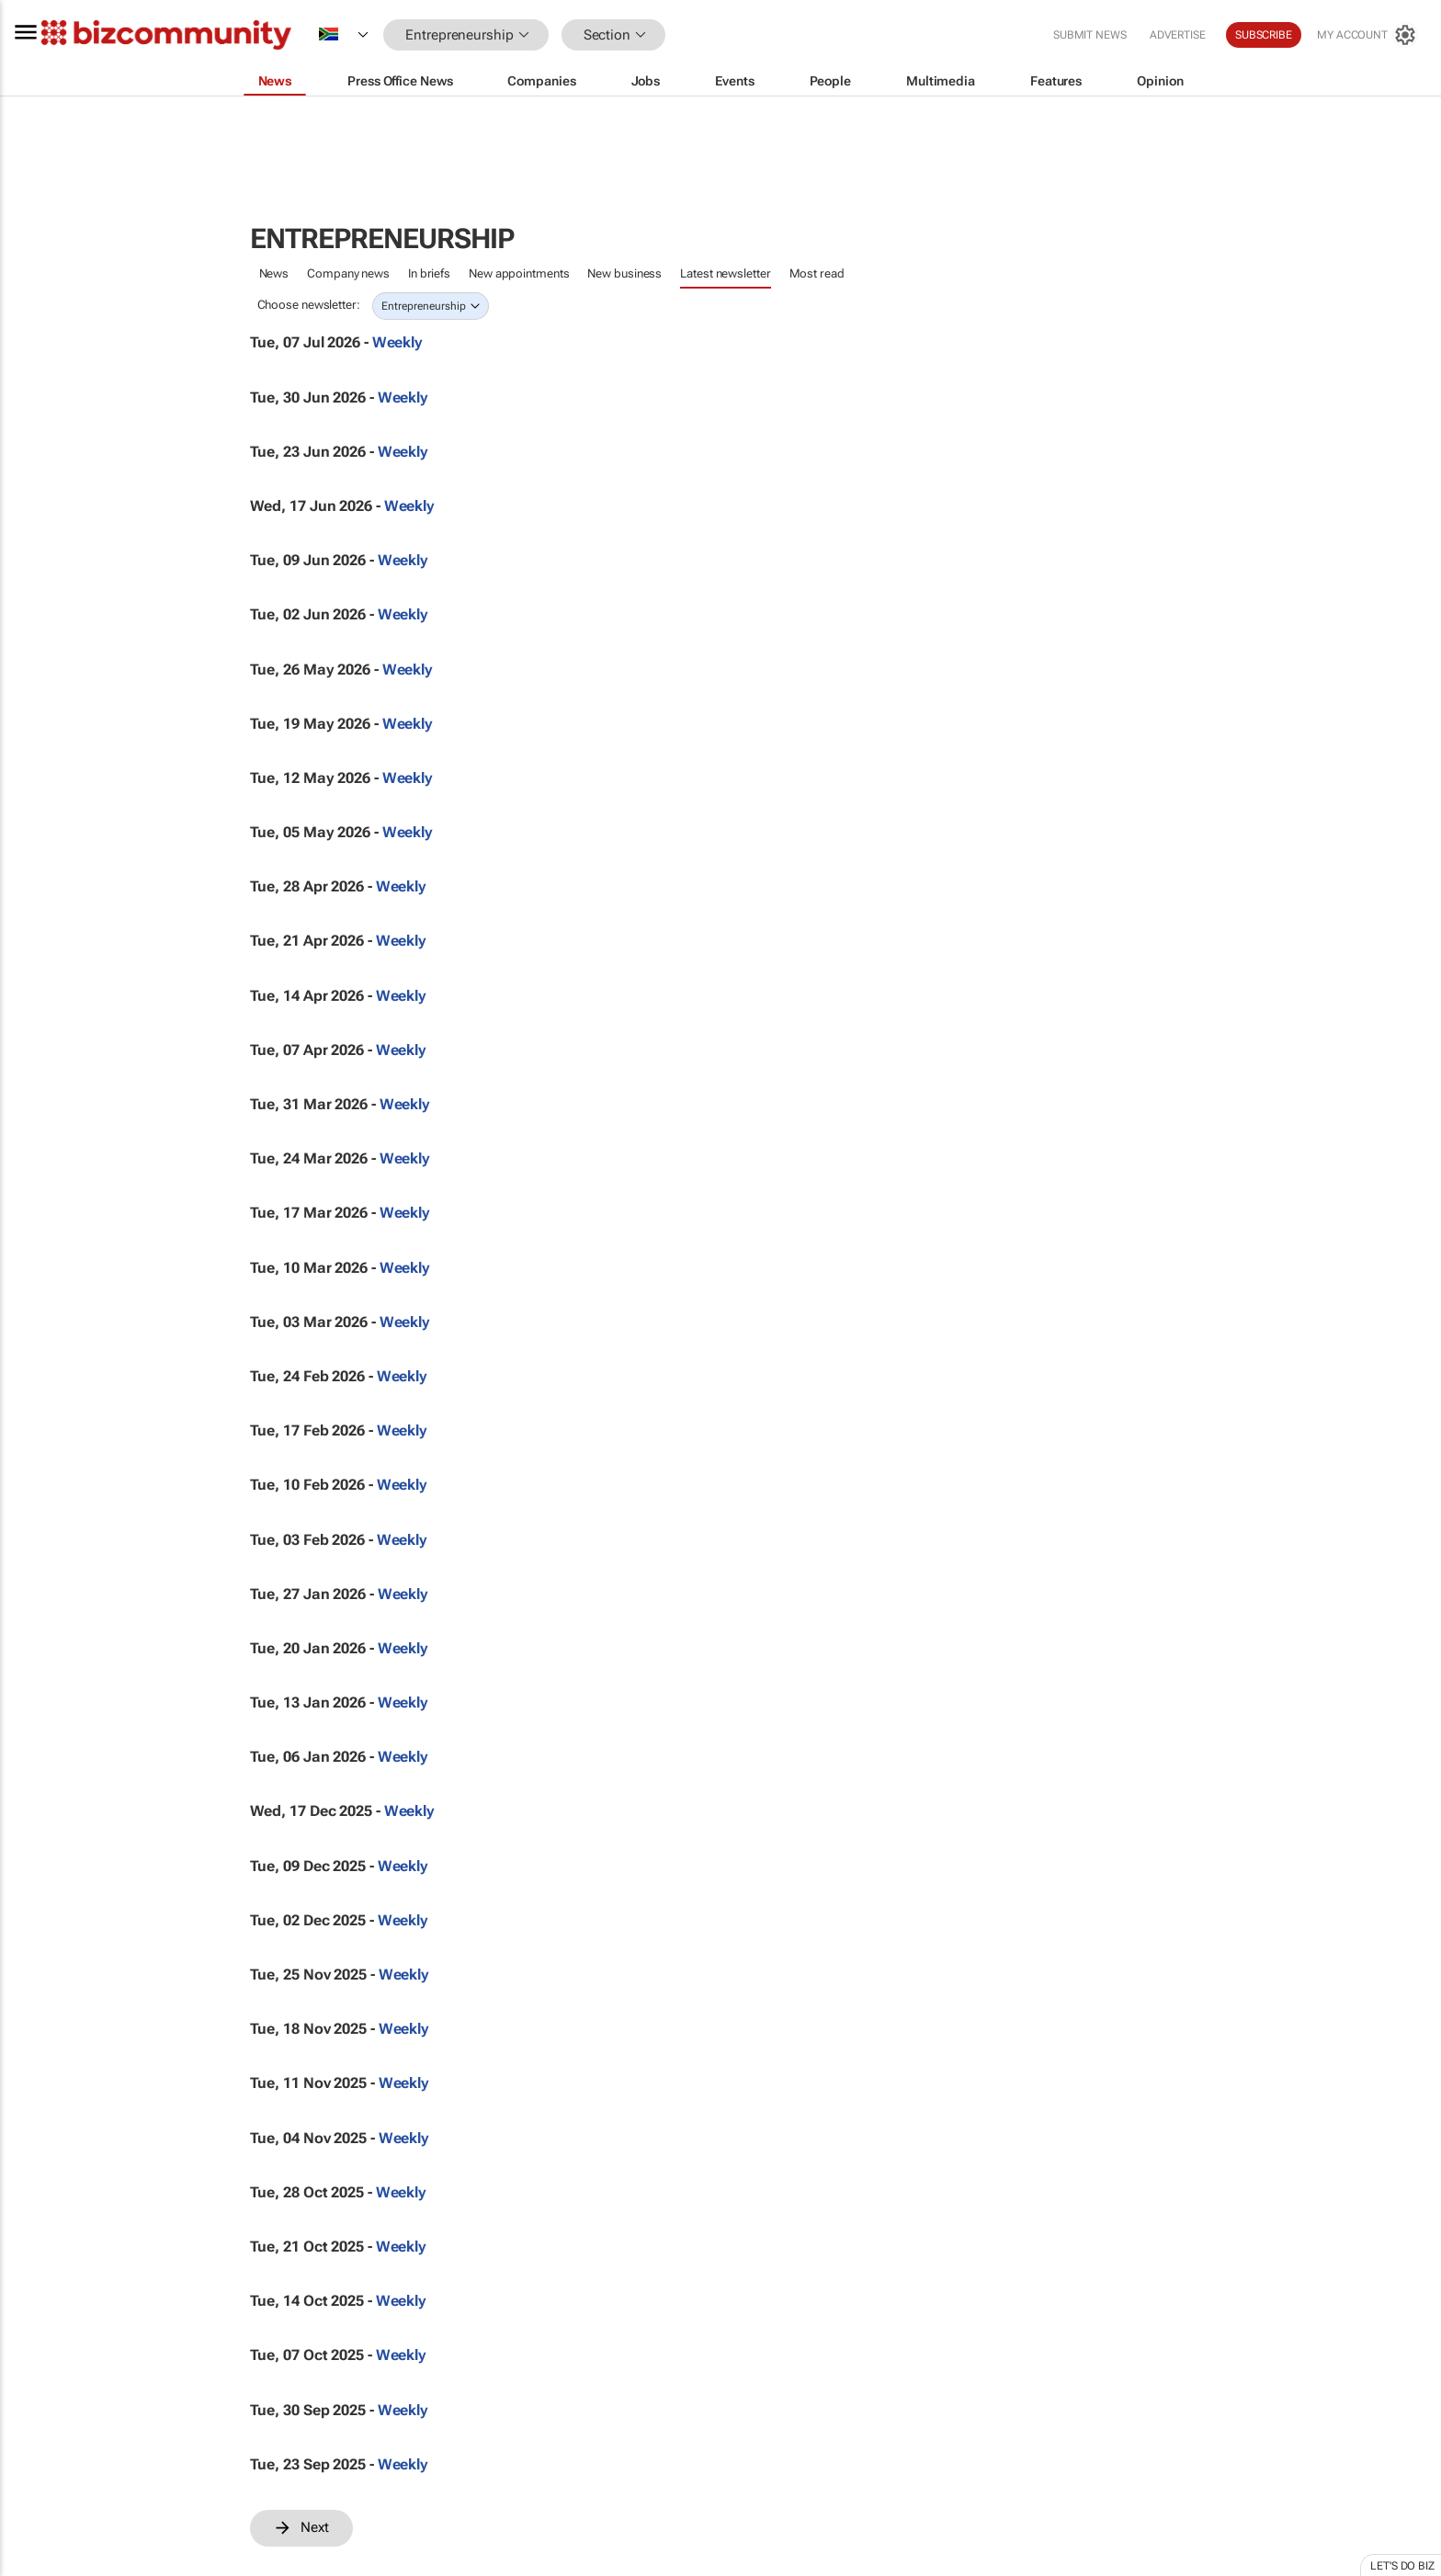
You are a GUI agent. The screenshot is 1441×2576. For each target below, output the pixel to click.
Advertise (1178, 34)
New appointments (519, 273)
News (274, 273)
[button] (693, 35)
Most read (817, 273)
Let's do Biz (1402, 2565)
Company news (348, 273)
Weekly (397, 342)
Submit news (1090, 34)
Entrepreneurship (423, 306)
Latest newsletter (725, 273)
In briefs (429, 273)
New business (624, 273)
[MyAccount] (1367, 35)
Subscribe (1263, 34)
